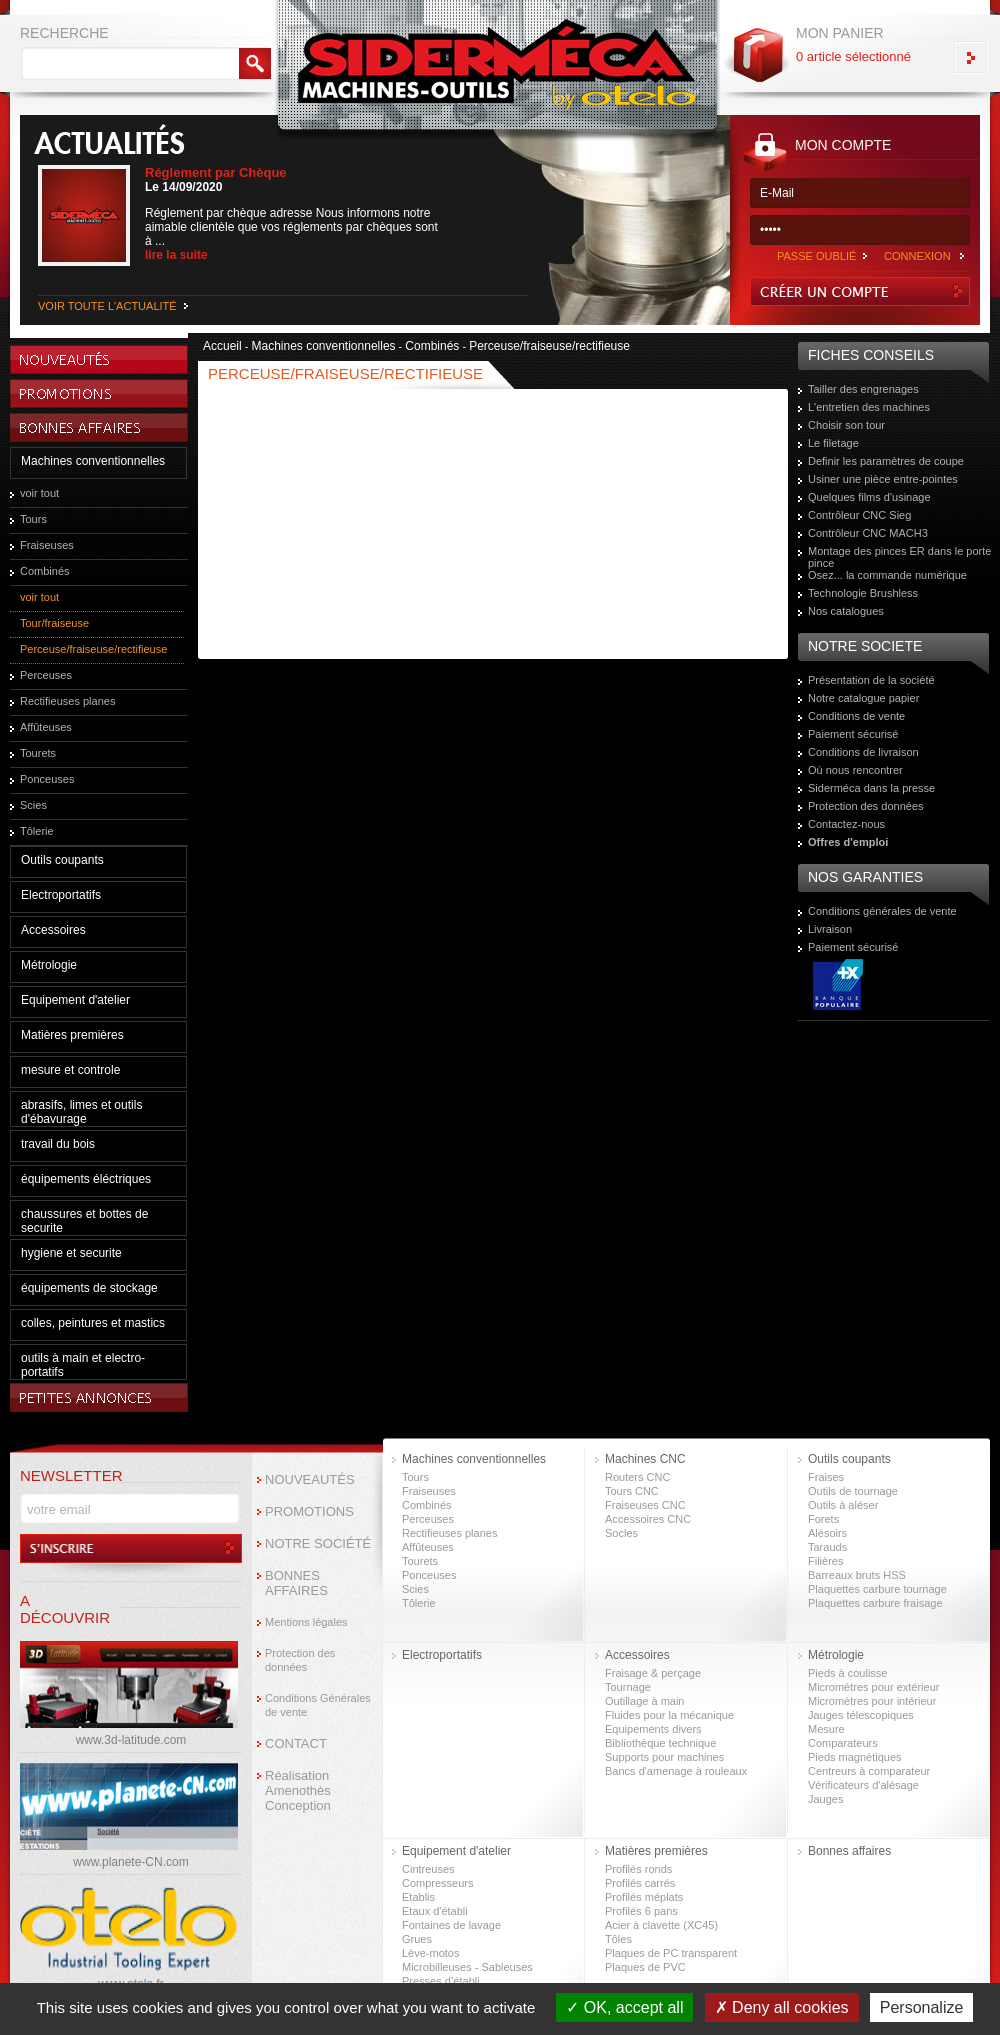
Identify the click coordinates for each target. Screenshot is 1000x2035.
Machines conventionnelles (93, 461)
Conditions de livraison (863, 752)
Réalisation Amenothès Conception (298, 1790)
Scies (33, 805)
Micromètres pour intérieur (872, 1701)
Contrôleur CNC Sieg (859, 515)
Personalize (922, 2007)
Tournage (628, 1687)
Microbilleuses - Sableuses (467, 1967)
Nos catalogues (846, 611)
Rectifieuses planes (67, 701)
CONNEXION (917, 256)
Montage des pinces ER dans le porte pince (899, 557)
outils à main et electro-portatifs (83, 1365)
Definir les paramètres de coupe (886, 461)
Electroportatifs (61, 895)
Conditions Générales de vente (318, 1705)
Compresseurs (438, 1883)
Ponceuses (47, 779)
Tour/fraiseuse (54, 623)
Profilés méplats (644, 1897)
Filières (825, 1561)
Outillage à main (645, 1701)
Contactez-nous (846, 824)
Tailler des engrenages (863, 389)
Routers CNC (637, 1477)
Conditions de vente (856, 716)
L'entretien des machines (869, 407)
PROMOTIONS (309, 1511)
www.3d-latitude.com (131, 1740)
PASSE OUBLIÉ (816, 256)
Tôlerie (37, 831)
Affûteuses (46, 727)
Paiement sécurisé (853, 734)
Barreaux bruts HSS (857, 1575)
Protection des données (866, 806)
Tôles (618, 1939)
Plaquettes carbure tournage (877, 1589)
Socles (621, 1533)
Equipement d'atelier (75, 1000)
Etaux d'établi (435, 1911)
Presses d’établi (441, 1981)
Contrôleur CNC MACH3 (868, 533)
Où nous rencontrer (855, 770)
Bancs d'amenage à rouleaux (676, 1771)
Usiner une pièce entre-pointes (883, 479)
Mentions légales (306, 1622)
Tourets (38, 753)
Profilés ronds (638, 1869)
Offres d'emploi (848, 842)
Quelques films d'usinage (869, 497)
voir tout (39, 493)
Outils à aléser (843, 1505)
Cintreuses (428, 1869)
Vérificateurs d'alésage (863, 1785)
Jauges (825, 1799)
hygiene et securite (71, 1253)
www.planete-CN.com (130, 1862)
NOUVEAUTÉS (310, 1479)
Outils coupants (62, 860)
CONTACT (296, 1743)
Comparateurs (843, 1743)
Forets (823, 1519)
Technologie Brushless (863, 593)
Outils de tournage (853, 1491)
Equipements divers (653, 1729)
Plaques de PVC (645, 1967)
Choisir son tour (846, 425)
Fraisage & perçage (653, 1673)
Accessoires (53, 930)
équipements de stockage (89, 1288)
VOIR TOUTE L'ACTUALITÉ (107, 306)
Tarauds (827, 1547)
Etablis (418, 1897)
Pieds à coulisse (848, 1673)
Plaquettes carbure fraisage (875, 1603)
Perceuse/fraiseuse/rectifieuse (93, 649)
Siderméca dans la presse (871, 788)
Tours (33, 519)
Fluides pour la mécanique (669, 1715)
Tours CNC (632, 1491)
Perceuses (46, 675)
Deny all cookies (782, 2007)
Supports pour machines (664, 1757)
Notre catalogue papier (863, 698)
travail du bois (58, 1144)
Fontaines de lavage (451, 1925)
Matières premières (72, 1035)
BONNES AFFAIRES (296, 1583)
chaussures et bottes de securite (84, 1221)
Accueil (222, 346)
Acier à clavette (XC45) (661, 1925)
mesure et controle (70, 1070)
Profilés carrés (640, 1883)
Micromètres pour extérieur (873, 1687)
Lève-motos (430, 1953)
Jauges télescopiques (861, 1715)
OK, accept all (624, 2007)
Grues (417, 1939)
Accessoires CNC (648, 1519)
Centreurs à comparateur (869, 1771)
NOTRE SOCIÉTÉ (318, 1543)
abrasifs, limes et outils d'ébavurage (81, 1112)
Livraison (830, 929)
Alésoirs (827, 1533)
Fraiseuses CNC (645, 1505)
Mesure (826, 1729)
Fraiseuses (47, 545)
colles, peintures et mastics (93, 1323)
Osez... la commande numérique (887, 575)
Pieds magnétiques (855, 1757)
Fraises (826, 1477)
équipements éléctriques (86, 1179)
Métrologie (49, 965)
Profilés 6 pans (641, 1911)
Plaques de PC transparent (671, 1953)
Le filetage (833, 443)
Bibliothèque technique (660, 1743)
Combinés (45, 571)
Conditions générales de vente (882, 911)
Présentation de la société (871, 680)
